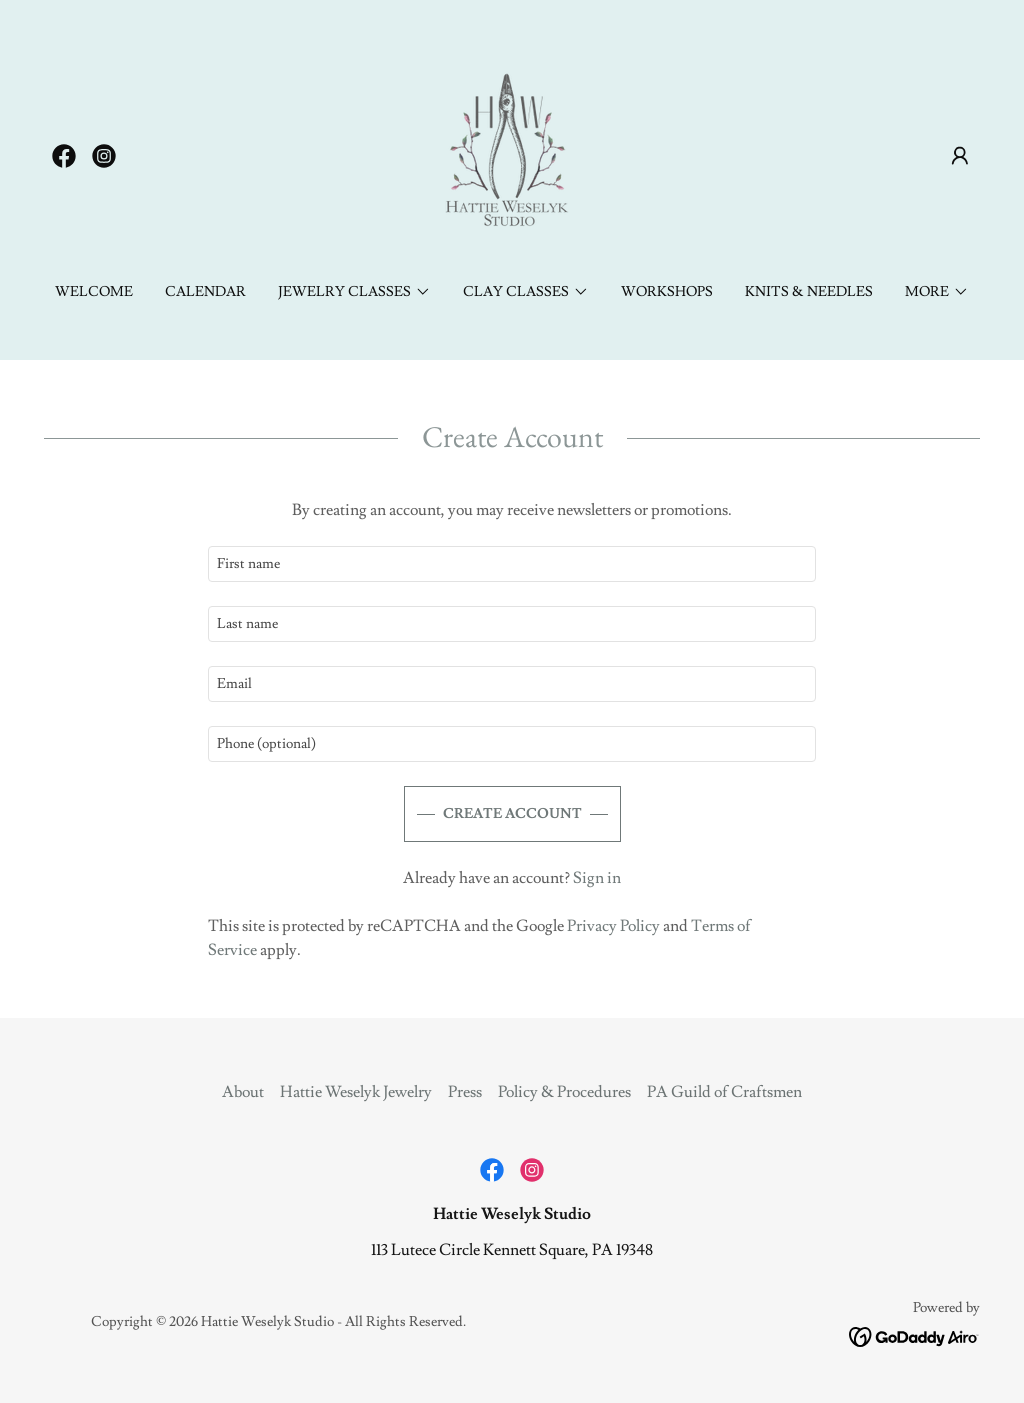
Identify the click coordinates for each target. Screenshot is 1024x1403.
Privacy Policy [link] (613, 926)
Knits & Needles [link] (809, 292)
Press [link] (465, 1092)
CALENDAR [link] (205, 292)
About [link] (243, 1092)
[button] (960, 156)
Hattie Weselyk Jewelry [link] (356, 1092)
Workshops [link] (667, 292)
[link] (64, 156)
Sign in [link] (597, 878)
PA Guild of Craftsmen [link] (724, 1092)
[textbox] (512, 564)
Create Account (512, 814)
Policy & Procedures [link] (564, 1092)
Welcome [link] (94, 292)
